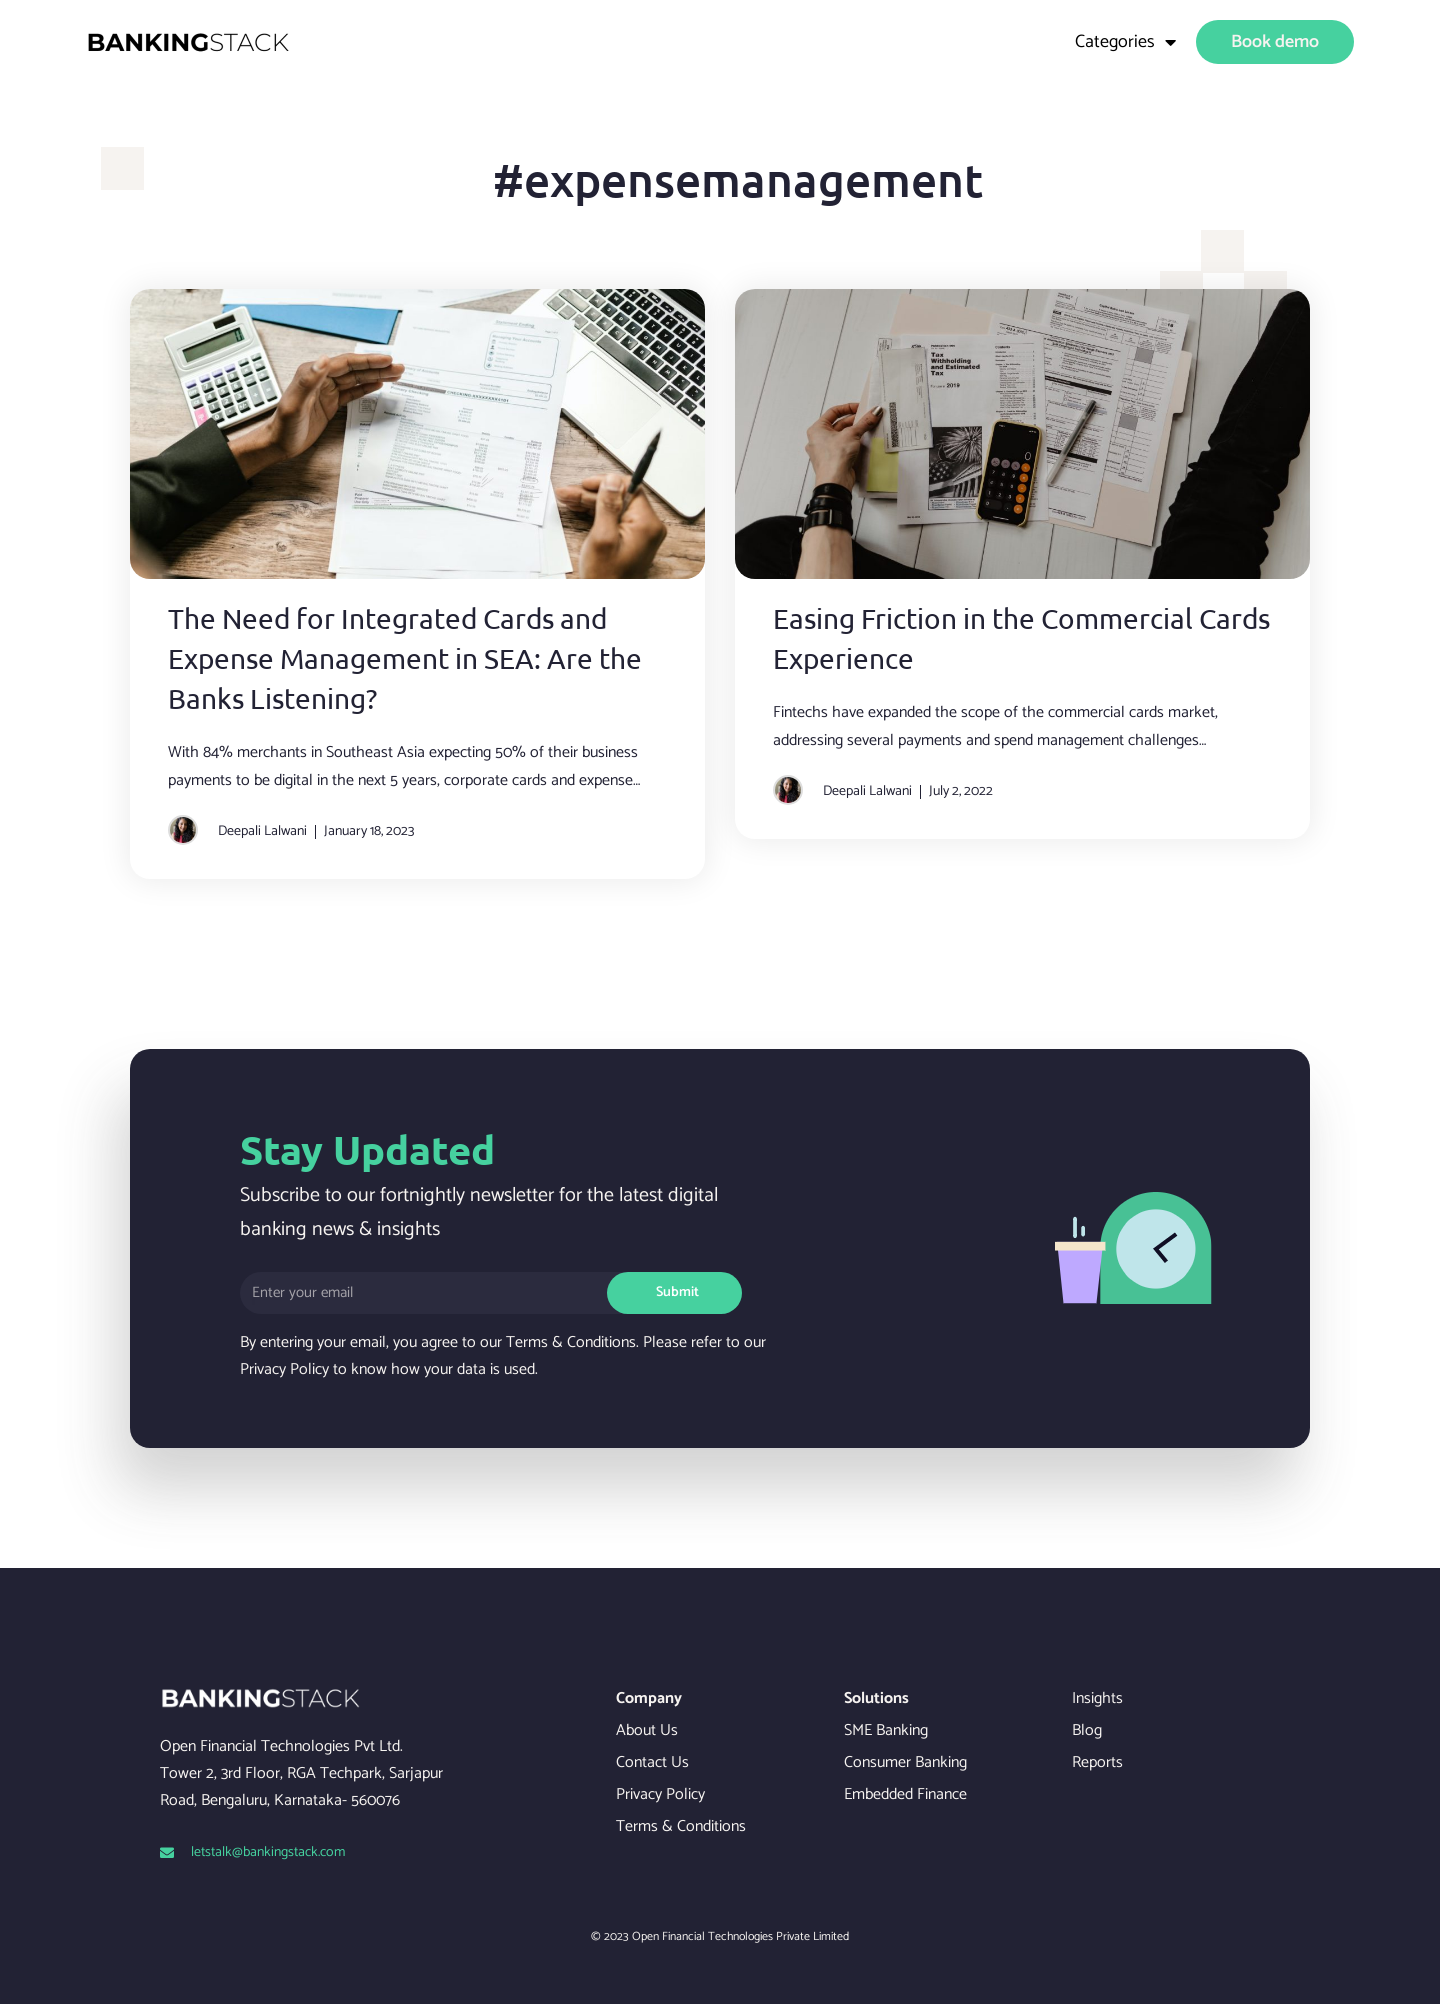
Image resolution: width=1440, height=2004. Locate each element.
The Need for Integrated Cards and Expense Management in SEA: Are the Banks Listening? (405, 658)
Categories (1125, 42)
